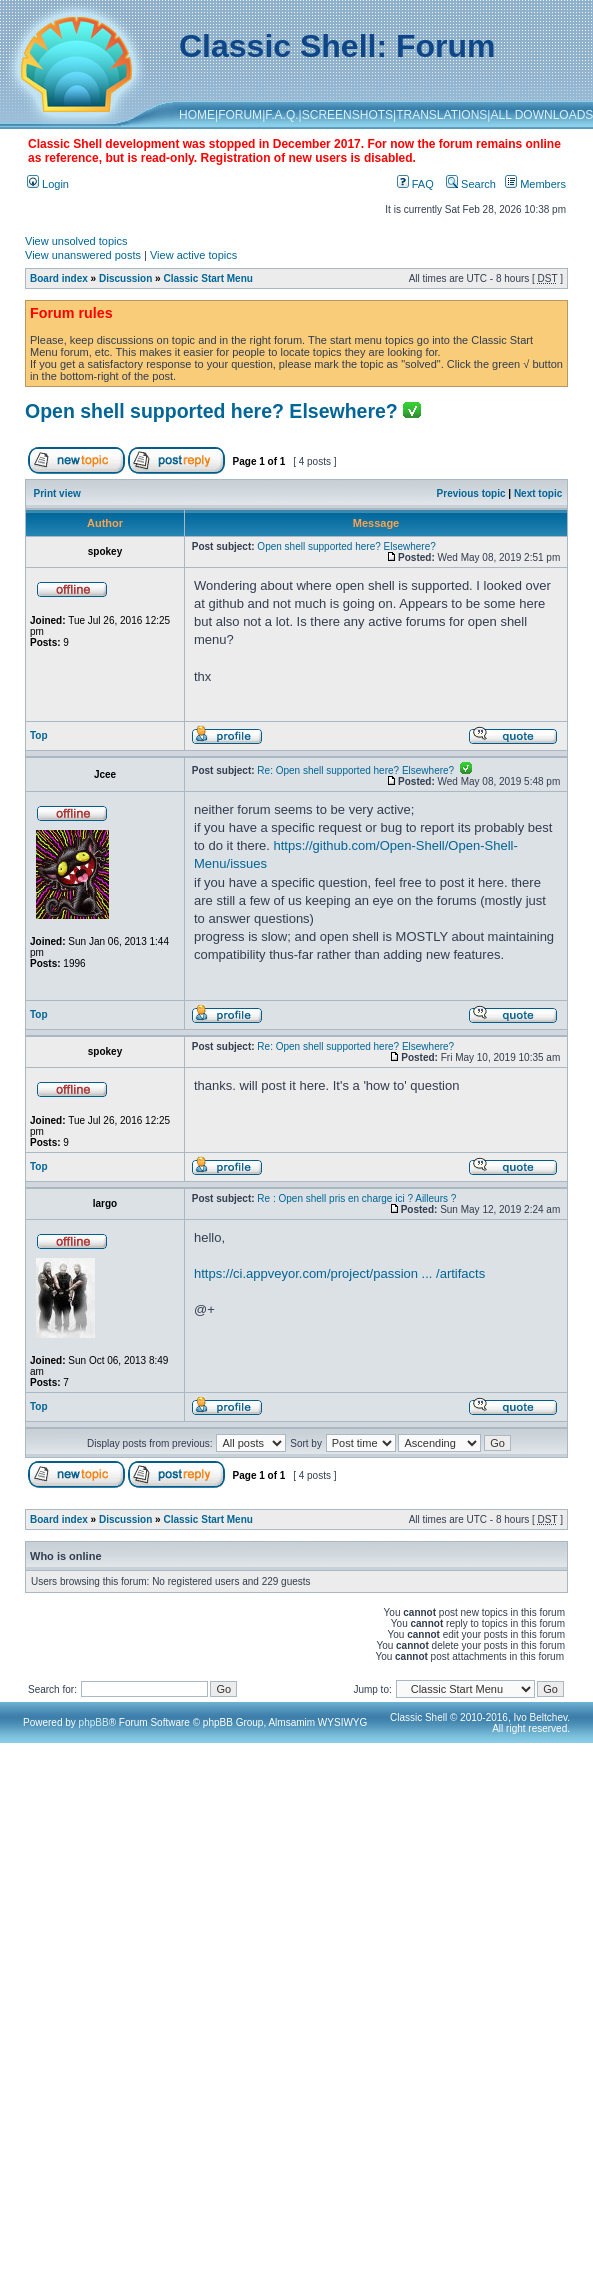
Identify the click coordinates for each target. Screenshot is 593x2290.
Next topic (538, 493)
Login (48, 184)
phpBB (94, 1722)
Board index (59, 278)
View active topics (193, 255)
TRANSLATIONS (441, 115)
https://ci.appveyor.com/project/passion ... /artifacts (339, 1273)
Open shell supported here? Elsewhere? (211, 411)
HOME (197, 115)
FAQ (415, 184)
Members (535, 184)
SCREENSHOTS (347, 115)
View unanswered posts (83, 255)
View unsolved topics (76, 241)
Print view (57, 493)
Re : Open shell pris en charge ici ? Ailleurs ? (356, 1198)
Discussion (125, 278)
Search (471, 184)
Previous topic (471, 493)
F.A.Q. (281, 115)
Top (39, 735)
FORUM (240, 115)
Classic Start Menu (207, 278)
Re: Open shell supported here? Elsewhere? (364, 770)
